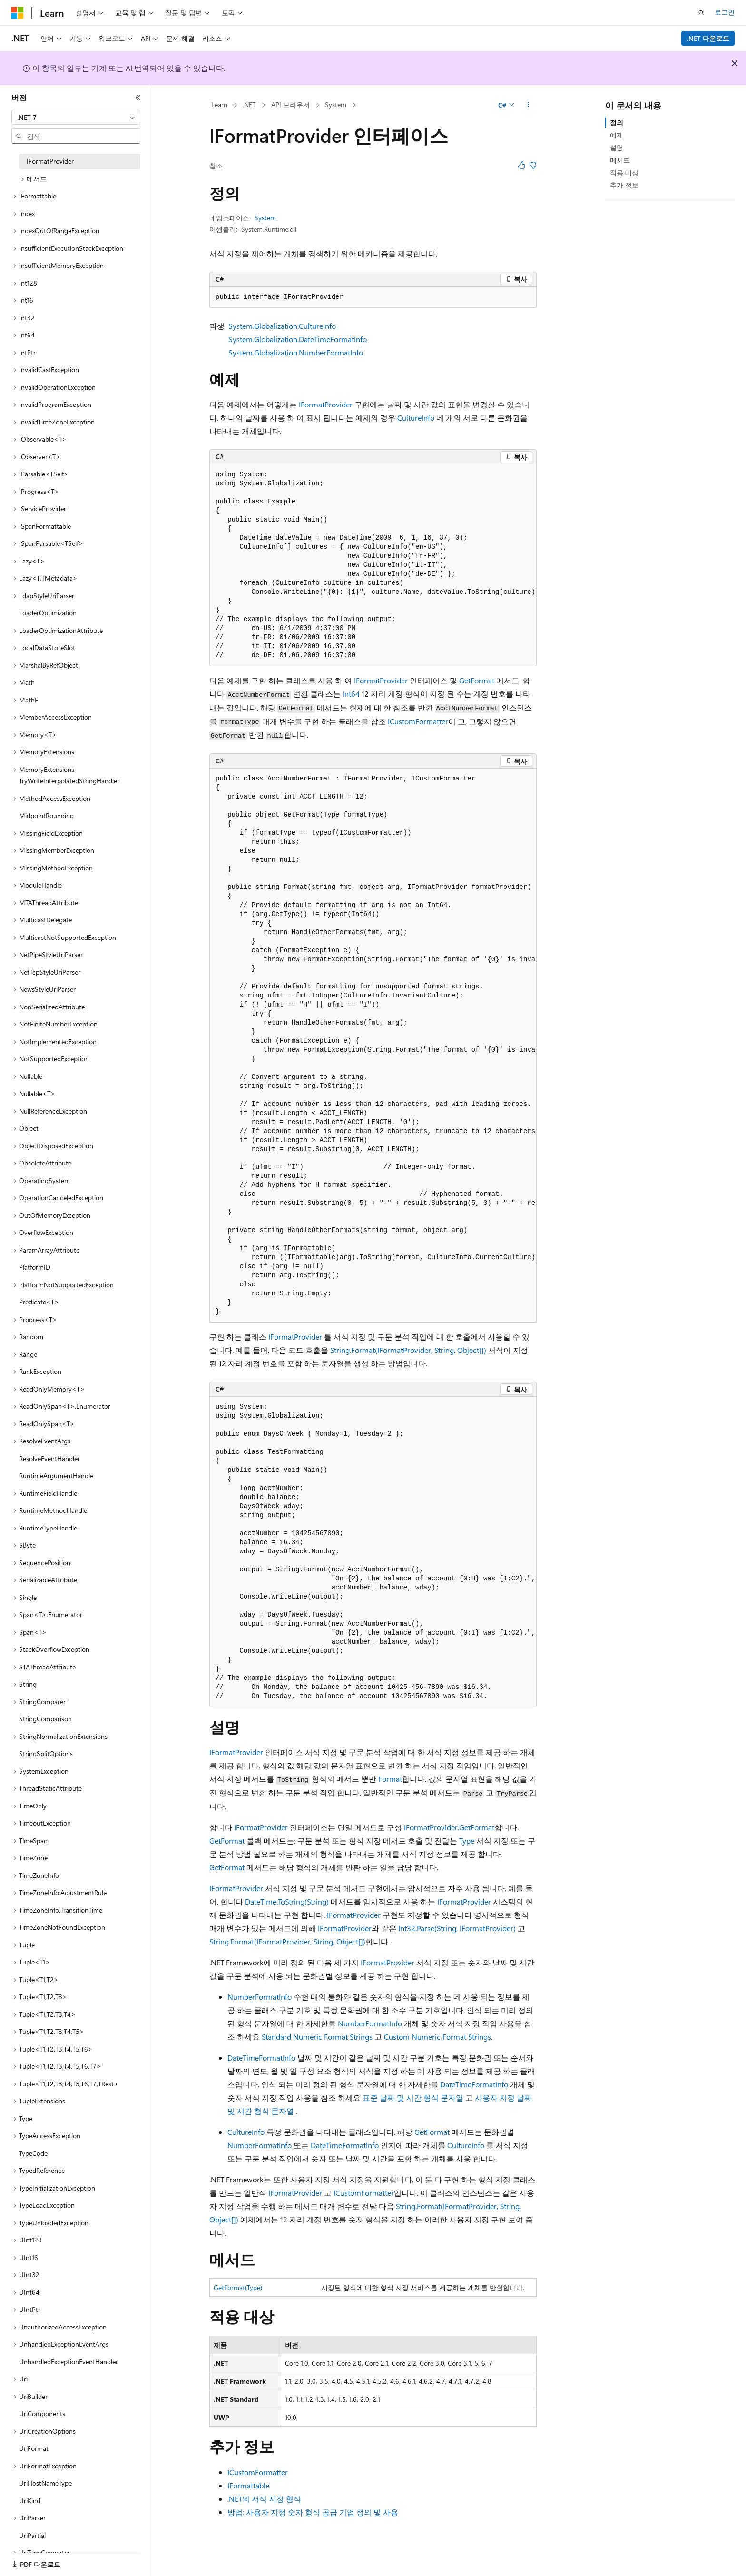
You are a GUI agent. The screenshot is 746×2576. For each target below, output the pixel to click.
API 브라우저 (290, 104)
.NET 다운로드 (708, 38)
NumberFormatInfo (259, 1997)
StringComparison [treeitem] (45, 1718)
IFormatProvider (326, 404)
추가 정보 (624, 184)
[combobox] (75, 117)
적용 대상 (624, 172)
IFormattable (248, 2485)
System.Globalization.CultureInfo (282, 326)
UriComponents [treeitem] (42, 2413)
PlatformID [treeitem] (34, 1267)
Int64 (351, 694)
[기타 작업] (528, 105)
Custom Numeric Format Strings (437, 2037)
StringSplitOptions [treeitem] (46, 1753)
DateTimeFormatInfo (261, 2058)
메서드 (620, 160)
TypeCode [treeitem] (33, 2153)
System (335, 104)
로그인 (725, 12)
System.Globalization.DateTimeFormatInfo (297, 339)
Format (390, 1779)
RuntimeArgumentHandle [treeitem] (56, 1475)
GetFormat (476, 680)
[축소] (138, 97)
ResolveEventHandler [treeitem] (49, 1458)
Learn (219, 104)
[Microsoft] (17, 13)
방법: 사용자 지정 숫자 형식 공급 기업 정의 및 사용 (312, 2512)
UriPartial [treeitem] (32, 2535)
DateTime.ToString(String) (287, 1901)
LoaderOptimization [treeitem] (48, 612)
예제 (616, 134)
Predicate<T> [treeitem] (39, 1301)
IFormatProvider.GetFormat (449, 1827)
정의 (616, 122)
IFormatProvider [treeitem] (50, 161)
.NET (249, 104)
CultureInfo (415, 418)
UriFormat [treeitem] (34, 2448)
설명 (616, 147)
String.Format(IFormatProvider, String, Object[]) (408, 1350)
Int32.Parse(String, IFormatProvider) (457, 1928)
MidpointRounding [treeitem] (46, 815)
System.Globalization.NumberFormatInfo (295, 352)
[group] (373, 565)
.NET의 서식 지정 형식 (264, 2499)
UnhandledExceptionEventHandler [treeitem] (68, 2361)
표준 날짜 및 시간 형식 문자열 (413, 2097)
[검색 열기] (701, 12)
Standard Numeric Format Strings (317, 2037)
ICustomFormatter (418, 721)
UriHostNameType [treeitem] (45, 2482)
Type (466, 1841)
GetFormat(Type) (238, 2287)
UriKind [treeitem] (29, 2500)
